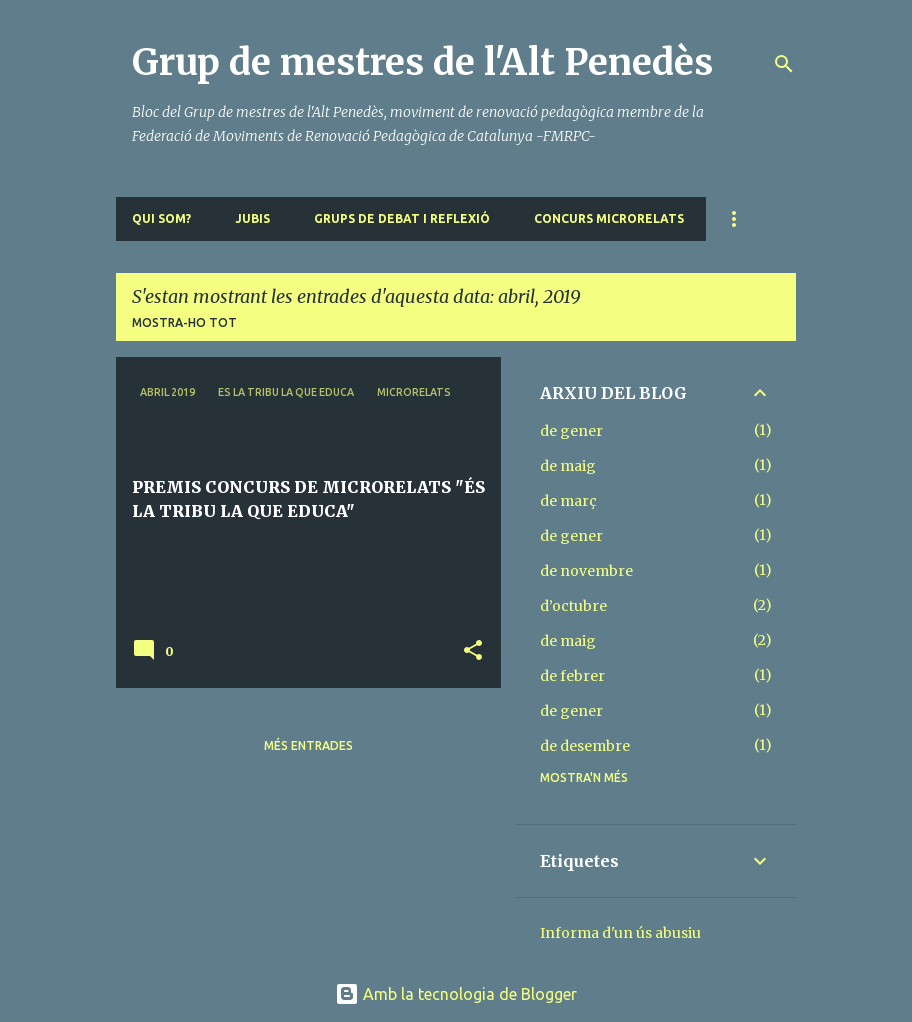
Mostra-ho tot (184, 322)
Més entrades (308, 745)
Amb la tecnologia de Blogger (456, 994)
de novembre (586, 571)
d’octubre (573, 606)
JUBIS (252, 218)
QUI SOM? (161, 218)
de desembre (585, 746)
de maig (568, 466)
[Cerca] (784, 64)
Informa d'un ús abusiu (620, 933)
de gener (571, 431)
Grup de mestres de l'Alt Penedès (422, 62)
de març (568, 501)
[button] (473, 651)
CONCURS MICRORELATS (609, 218)
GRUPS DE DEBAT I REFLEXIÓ (402, 218)
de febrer (572, 676)
